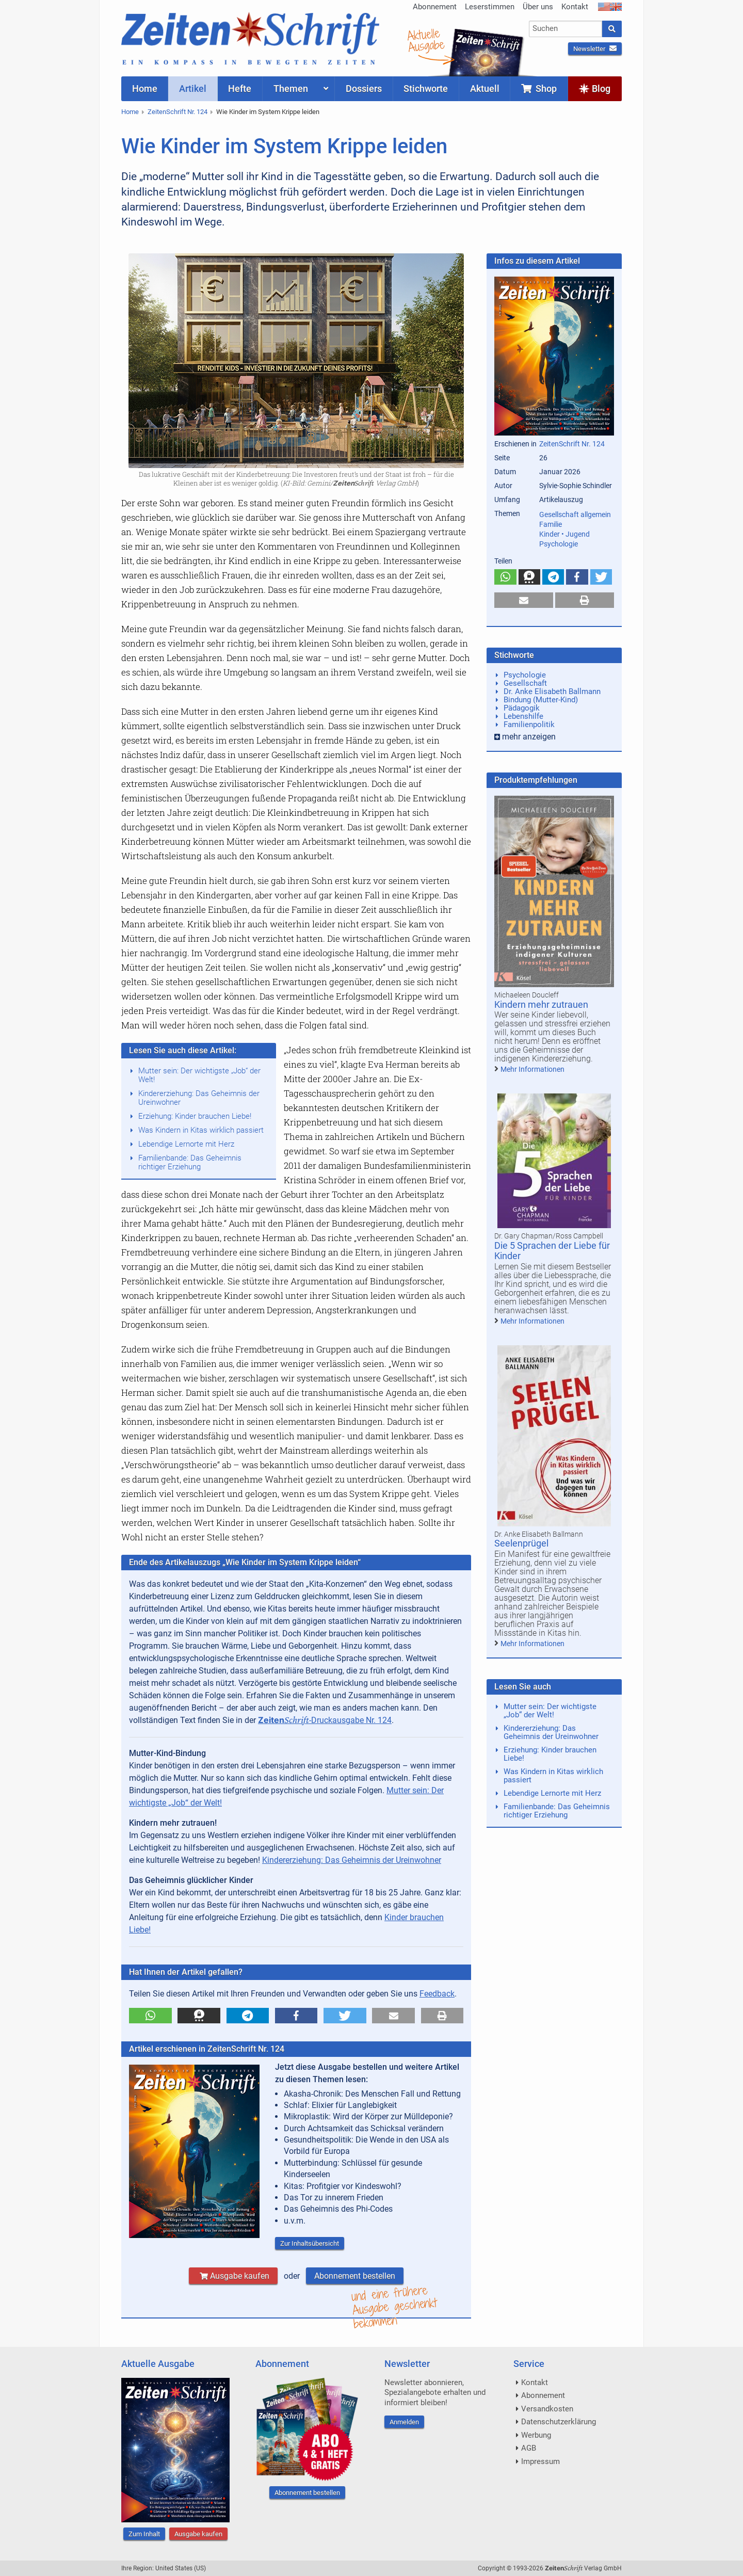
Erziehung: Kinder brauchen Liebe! (194, 1116)
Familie (550, 524)
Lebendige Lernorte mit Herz (186, 1144)
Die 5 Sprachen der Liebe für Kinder (552, 1250)
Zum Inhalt (144, 2534)
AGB (528, 2448)
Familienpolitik (529, 724)
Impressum (540, 2461)
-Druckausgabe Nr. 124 (325, 1720)
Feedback (437, 1994)
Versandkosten (547, 2408)
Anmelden (404, 2422)
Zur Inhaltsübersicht (309, 2243)
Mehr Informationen (532, 1069)
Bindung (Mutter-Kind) (541, 699)
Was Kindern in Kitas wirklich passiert (201, 1130)
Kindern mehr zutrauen (541, 1004)
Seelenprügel (521, 1543)
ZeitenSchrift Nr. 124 (177, 112)
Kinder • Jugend (564, 534)
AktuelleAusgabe (426, 40)
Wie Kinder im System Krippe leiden (267, 112)
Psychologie (558, 544)
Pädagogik (522, 708)
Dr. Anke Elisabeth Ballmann (552, 691)
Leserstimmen (489, 6)
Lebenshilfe (523, 716)
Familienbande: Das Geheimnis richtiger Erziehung (189, 1162)
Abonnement (435, 6)
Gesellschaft (525, 683)
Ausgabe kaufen (233, 2276)
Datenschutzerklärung (558, 2421)
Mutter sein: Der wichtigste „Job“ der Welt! (199, 1075)
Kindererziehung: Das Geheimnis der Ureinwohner (199, 1098)
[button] (150, 2015)
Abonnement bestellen (354, 2276)
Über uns (538, 6)
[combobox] (566, 29)
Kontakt (574, 6)
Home (130, 112)
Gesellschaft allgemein (575, 514)
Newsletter (595, 49)
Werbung (536, 2435)
